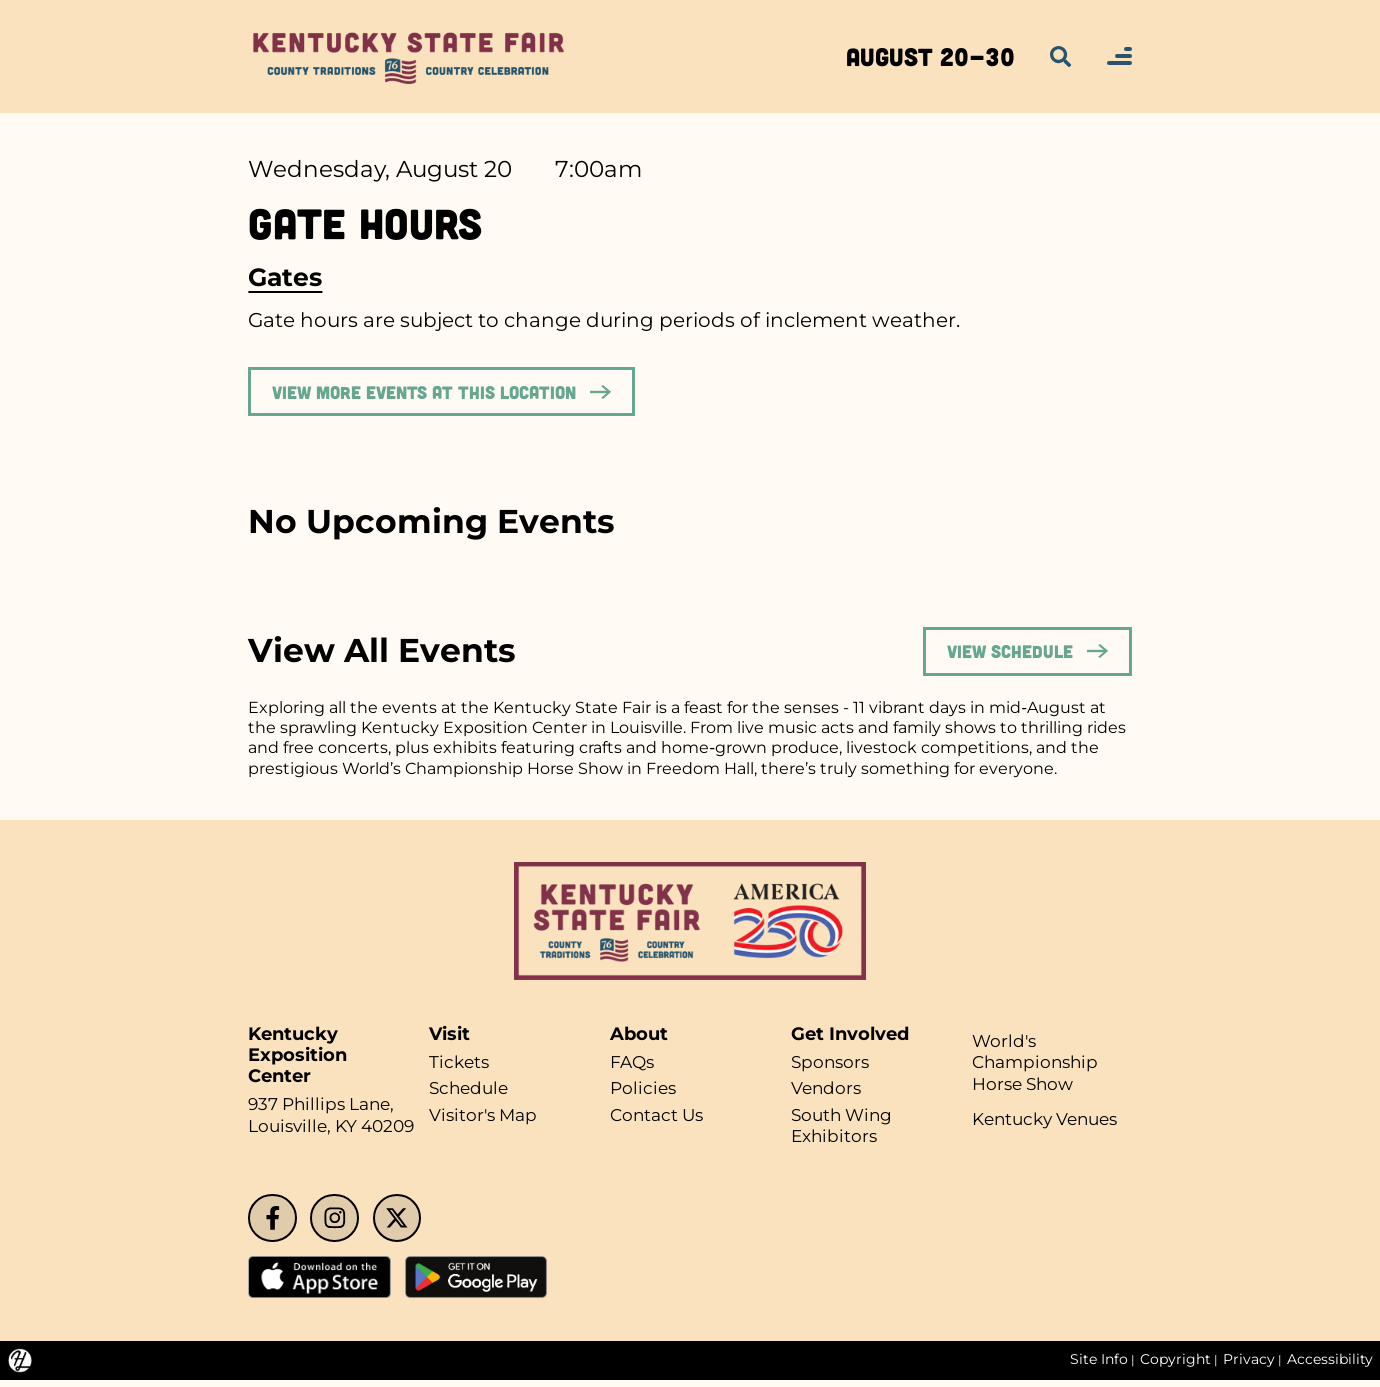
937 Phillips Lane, (326, 1108)
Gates (285, 277)
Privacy (1248, 1367)
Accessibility (1330, 1367)
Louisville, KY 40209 (337, 1130)
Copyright (1173, 1367)
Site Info (1096, 1367)
